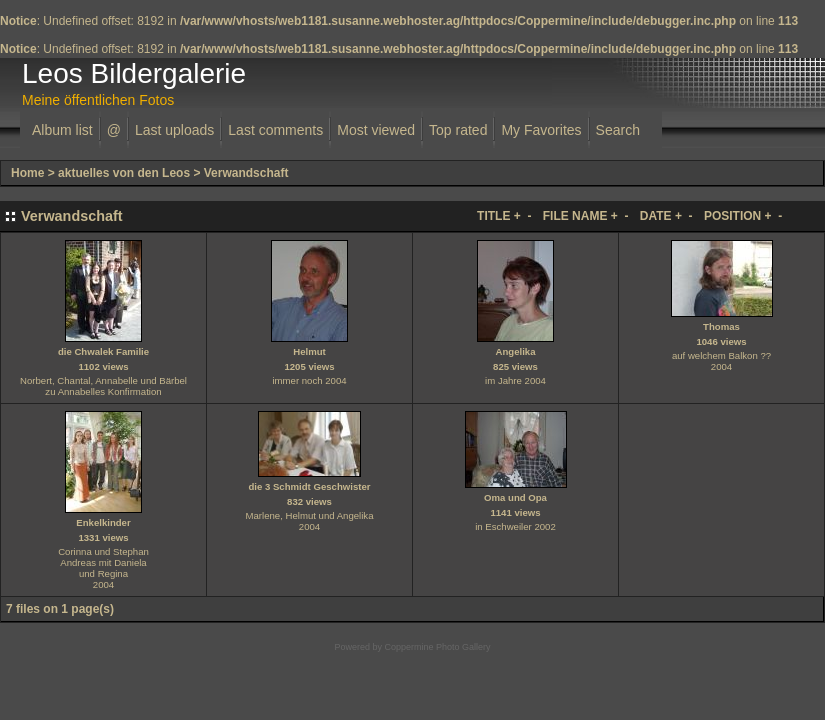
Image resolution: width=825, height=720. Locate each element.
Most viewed (376, 130)
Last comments (275, 130)
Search (618, 130)
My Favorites (541, 130)
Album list (62, 130)
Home (27, 173)
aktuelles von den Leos (124, 173)
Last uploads (174, 130)
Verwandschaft (246, 173)
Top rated (458, 130)
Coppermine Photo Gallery (437, 647)
